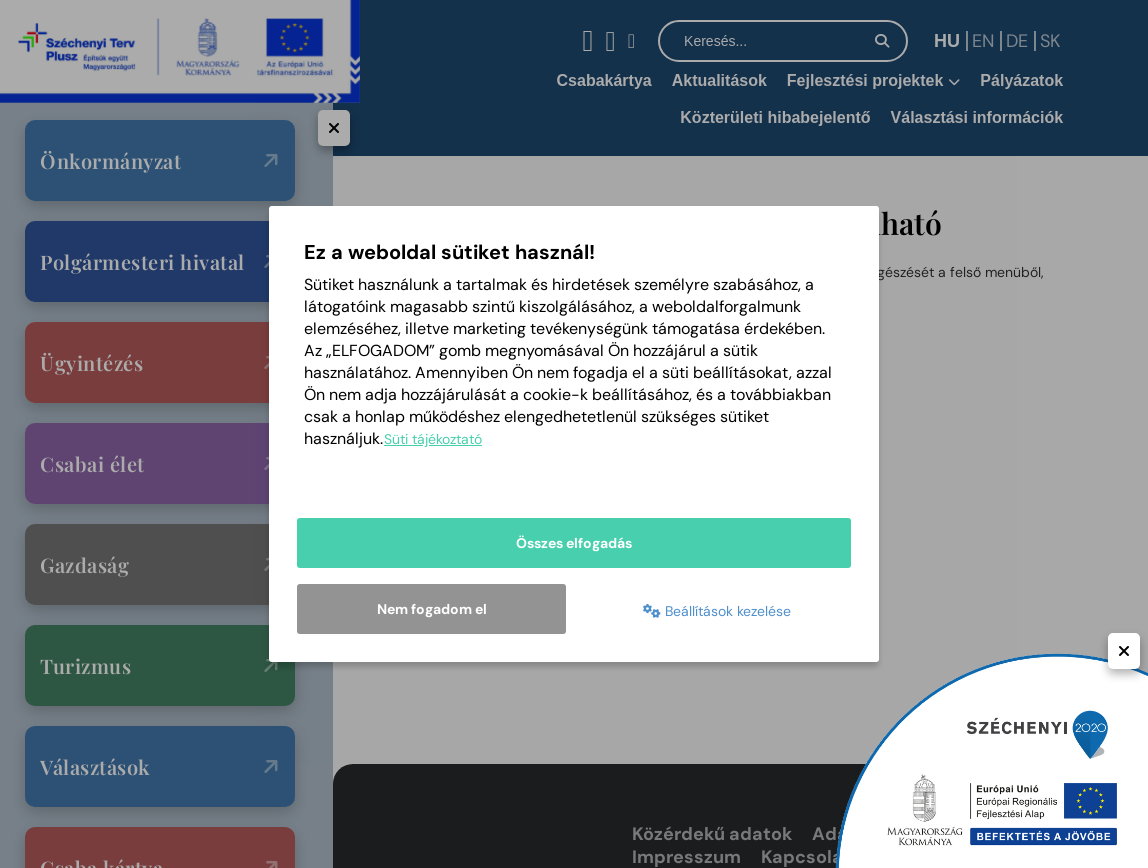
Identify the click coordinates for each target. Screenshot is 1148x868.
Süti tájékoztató (433, 439)
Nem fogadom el (432, 609)
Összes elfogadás (574, 543)
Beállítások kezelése (717, 611)
